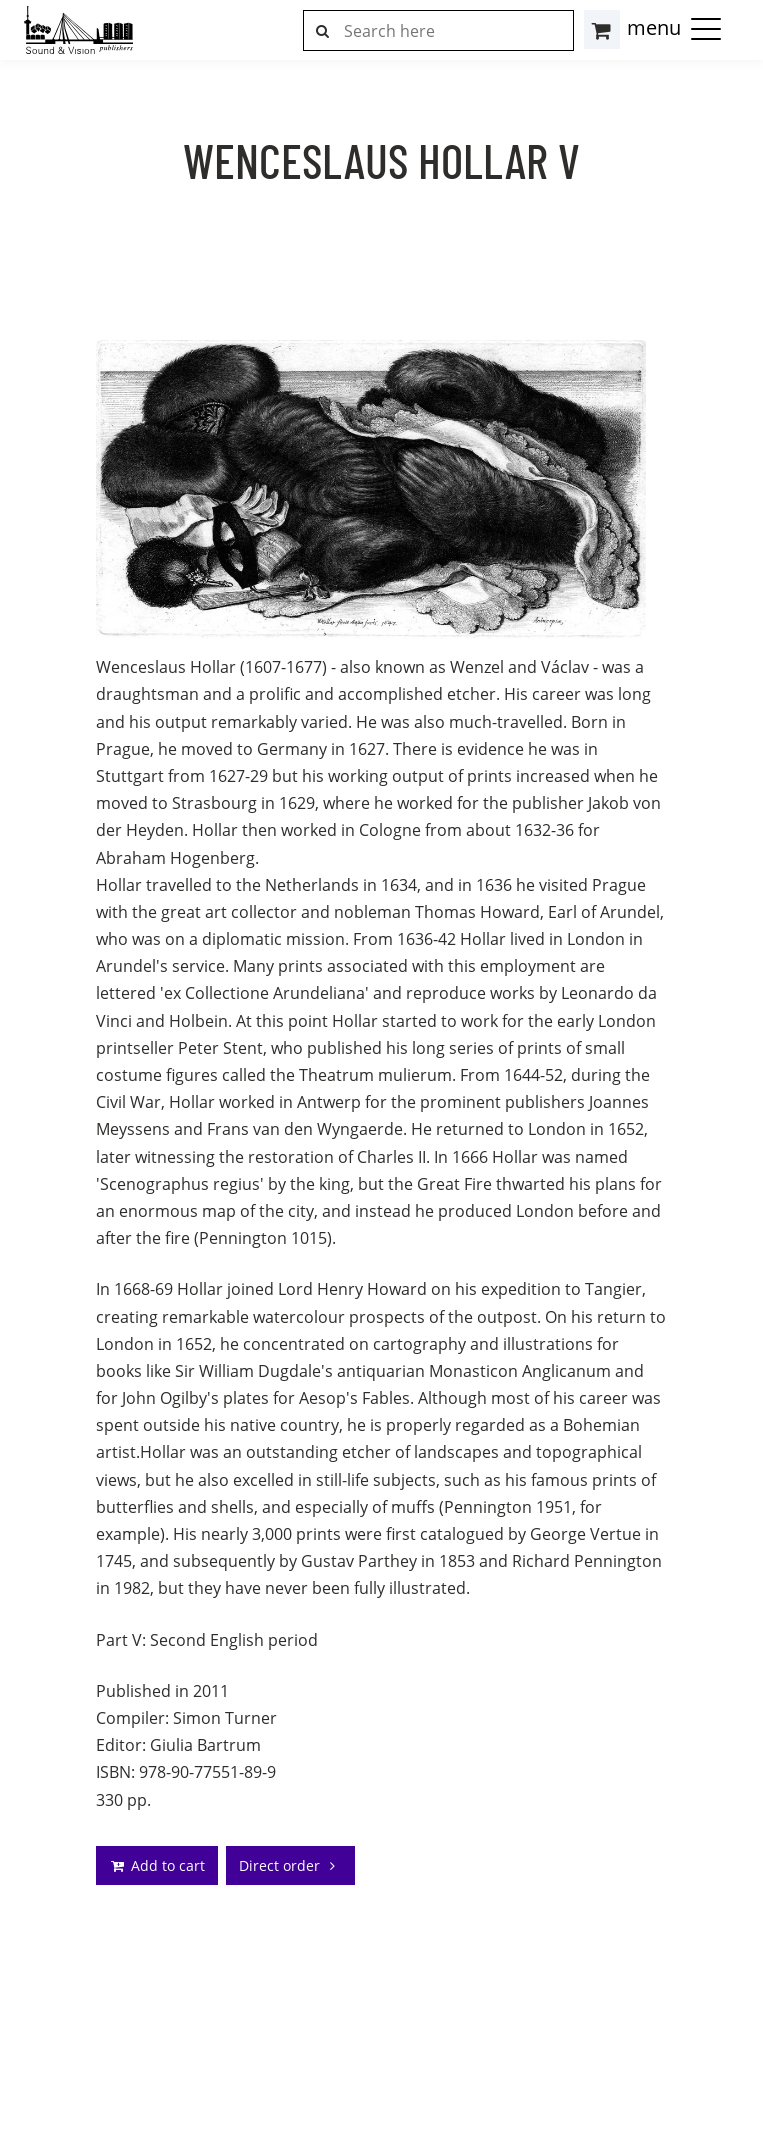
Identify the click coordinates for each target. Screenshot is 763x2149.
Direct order (290, 1865)
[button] (706, 28)
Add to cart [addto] (157, 1865)
